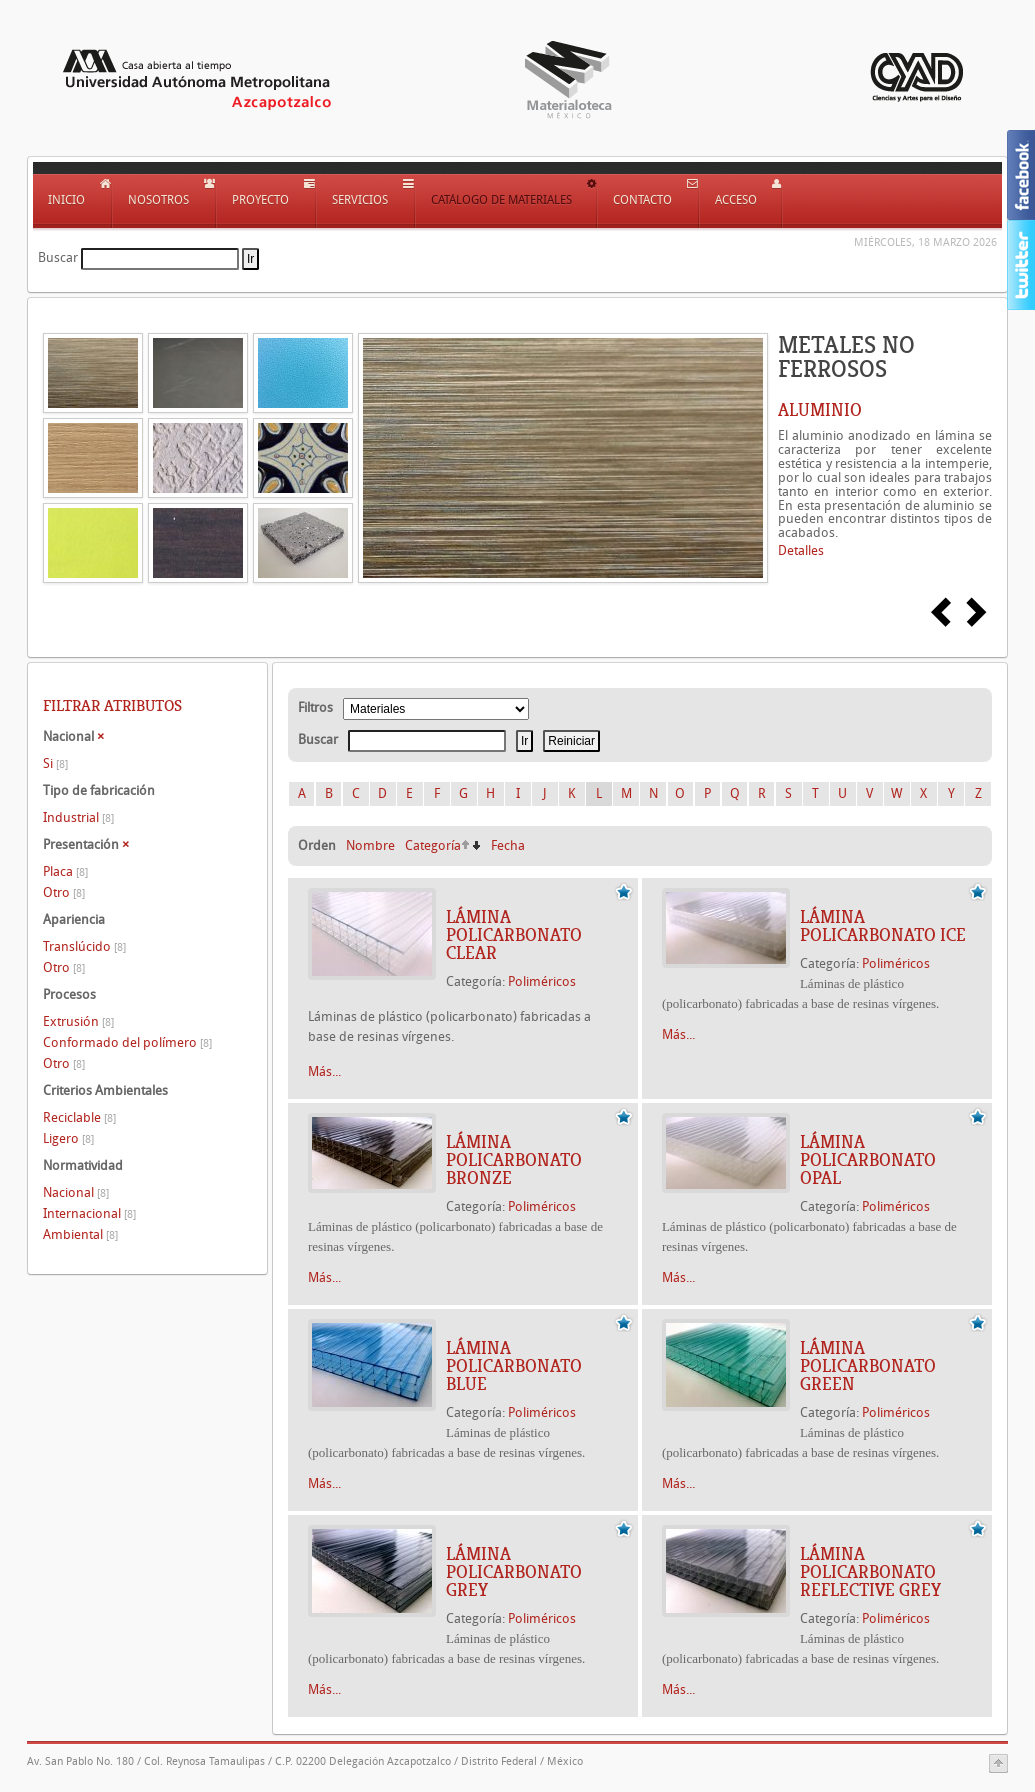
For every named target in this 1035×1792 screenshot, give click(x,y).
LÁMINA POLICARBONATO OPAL (868, 1160)
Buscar (58, 257)
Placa (65, 871)
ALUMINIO (820, 410)
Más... (324, 1071)
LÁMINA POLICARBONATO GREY (514, 1572)
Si (55, 763)
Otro (64, 892)
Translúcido (84, 946)
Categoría (433, 845)
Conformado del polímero (127, 1042)
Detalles (801, 550)
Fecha (508, 845)
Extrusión (78, 1021)
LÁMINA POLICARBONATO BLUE (514, 1366)
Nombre (370, 845)
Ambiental (80, 1234)
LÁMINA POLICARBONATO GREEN (868, 1366)
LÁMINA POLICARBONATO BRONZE (514, 1160)
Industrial (78, 817)
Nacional (76, 1192)
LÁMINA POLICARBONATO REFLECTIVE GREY (870, 1572)
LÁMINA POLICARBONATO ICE (883, 926)
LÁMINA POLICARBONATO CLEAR (514, 935)
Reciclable (79, 1117)
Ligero (68, 1138)
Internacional (89, 1213)
